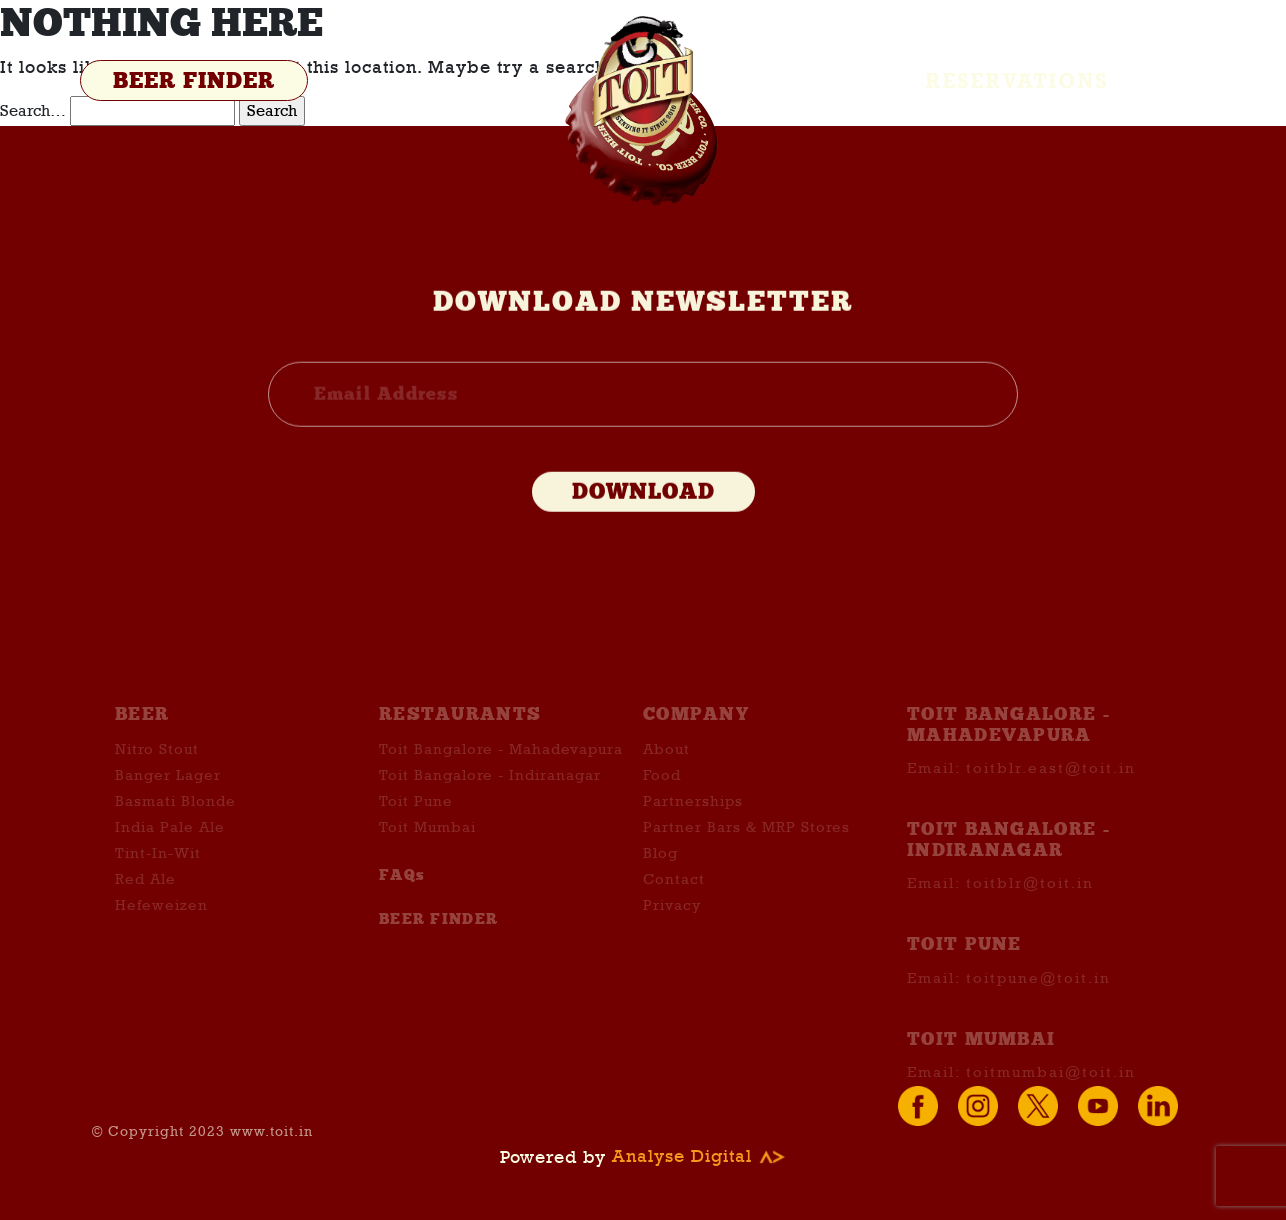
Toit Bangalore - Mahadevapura (501, 767)
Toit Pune (416, 819)
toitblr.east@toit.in (1051, 786)
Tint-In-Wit (158, 871)
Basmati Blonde (175, 819)
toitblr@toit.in (1030, 901)
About (666, 767)
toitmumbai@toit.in (1051, 1089)
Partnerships (693, 819)
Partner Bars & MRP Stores (746, 845)
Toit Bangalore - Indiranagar (490, 793)
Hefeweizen (161, 923)
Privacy (672, 923)
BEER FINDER (194, 81)
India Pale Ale (170, 845)
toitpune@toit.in (1038, 995)
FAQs (402, 893)
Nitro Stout (157, 767)
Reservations (1017, 81)
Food (662, 793)
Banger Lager (168, 793)
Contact (674, 897)
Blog (660, 871)
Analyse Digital (699, 1156)
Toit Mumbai (427, 845)
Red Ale (145, 897)
